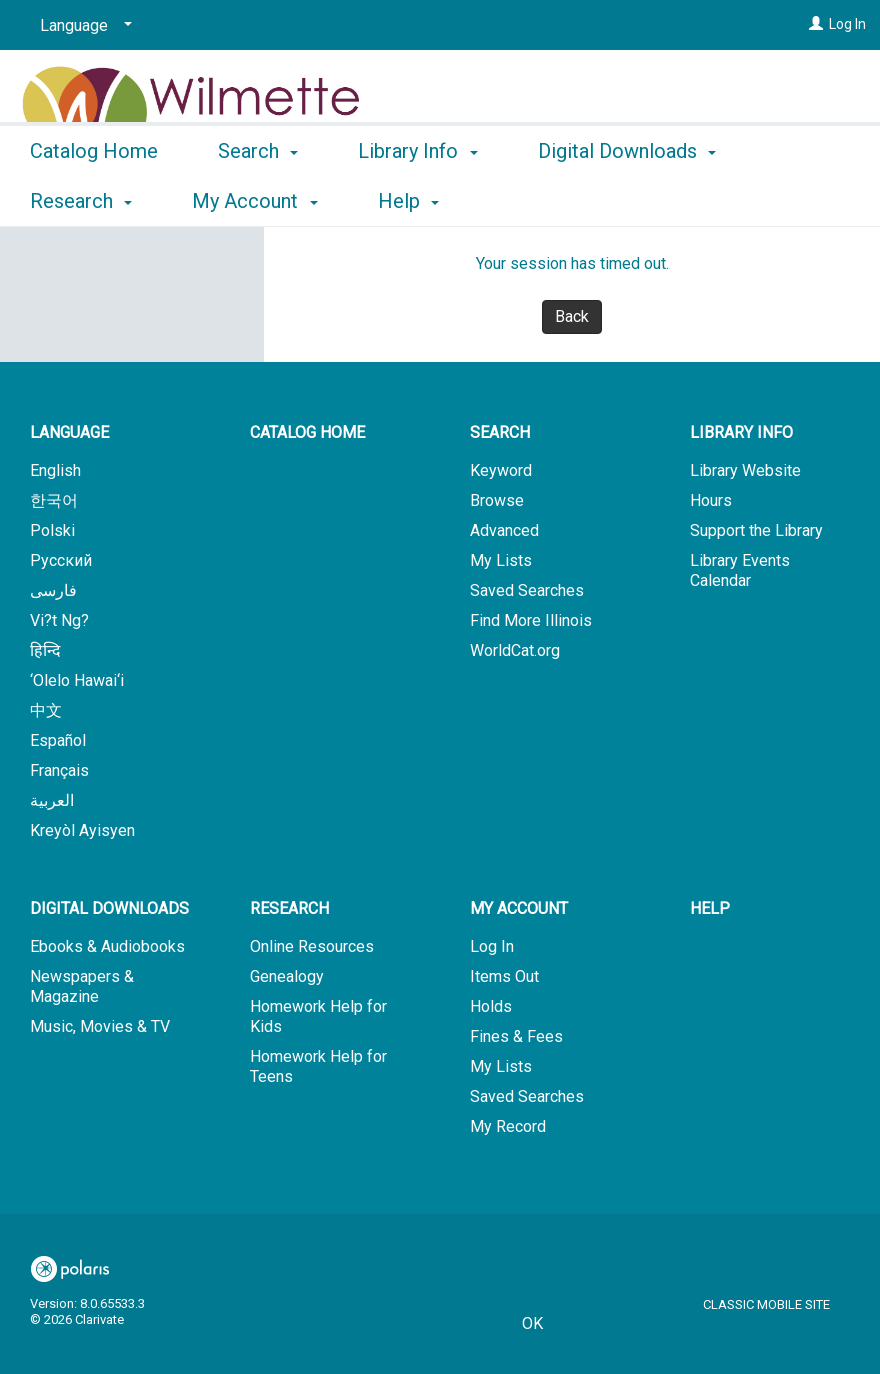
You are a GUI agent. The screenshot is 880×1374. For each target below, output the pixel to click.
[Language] (82, 26)
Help (710, 908)
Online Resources (312, 946)
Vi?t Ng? (59, 620)
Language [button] (69, 432)
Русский (61, 560)
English (55, 470)
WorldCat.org (515, 650)
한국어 (54, 500)
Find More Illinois (531, 620)
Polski (52, 530)
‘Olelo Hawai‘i (77, 680)
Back (572, 316)
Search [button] (258, 198)
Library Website (745, 470)
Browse (497, 500)
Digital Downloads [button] (109, 908)
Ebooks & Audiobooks (107, 946)
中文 (46, 710)
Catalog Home (94, 198)
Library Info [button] (417, 198)
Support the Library (756, 530)
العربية (52, 800)
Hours (711, 500)
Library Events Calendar (740, 570)
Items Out (504, 976)
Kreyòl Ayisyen (82, 830)
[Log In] (816, 24)
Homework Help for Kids (318, 1016)
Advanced (504, 530)
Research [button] (289, 908)
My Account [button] (519, 908)
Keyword (501, 470)
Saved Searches (527, 590)
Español (58, 740)
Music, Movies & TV (100, 1026)
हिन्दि (45, 650)
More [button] (577, 201)
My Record (508, 1126)
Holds (491, 1006)
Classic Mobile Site (766, 1304)
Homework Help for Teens (318, 1066)
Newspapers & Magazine (82, 986)
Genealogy (287, 976)
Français (59, 770)
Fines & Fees (516, 1036)
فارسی (53, 590)
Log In (847, 24)
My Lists (501, 560)
